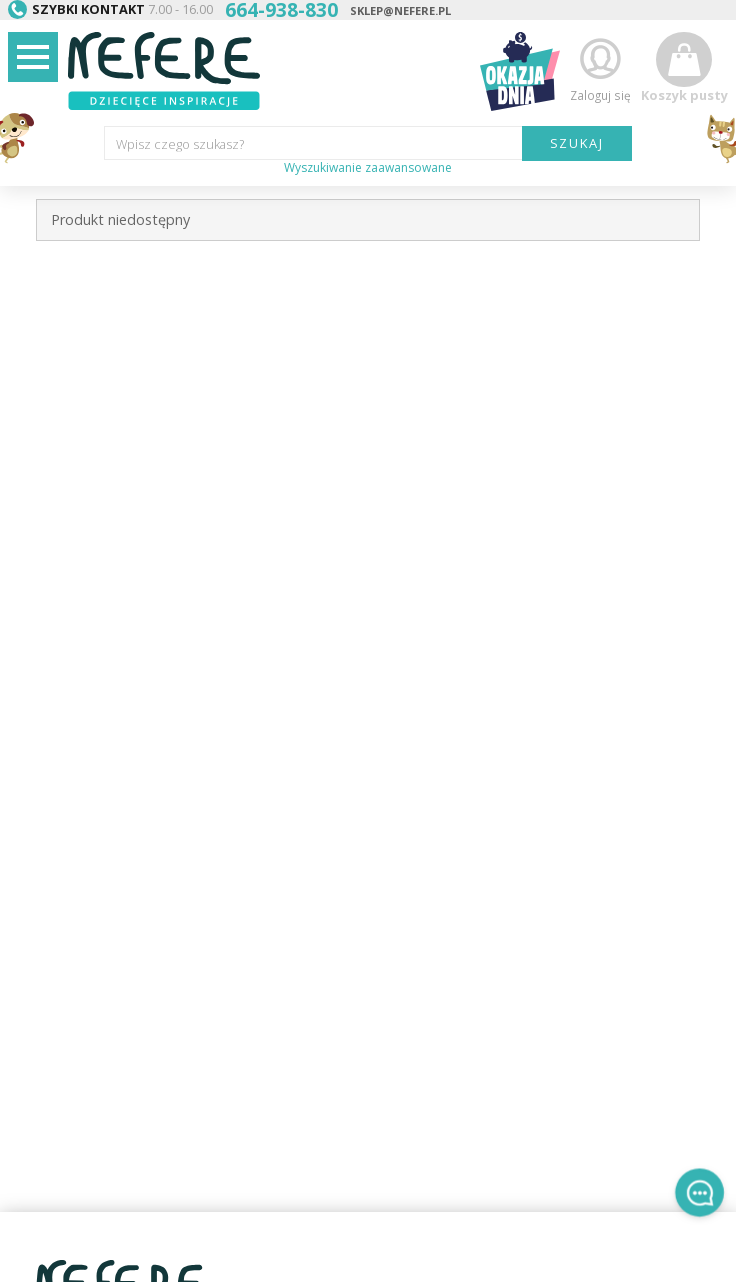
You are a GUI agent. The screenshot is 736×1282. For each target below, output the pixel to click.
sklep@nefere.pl (400, 10)
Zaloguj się (600, 68)
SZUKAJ (577, 143)
